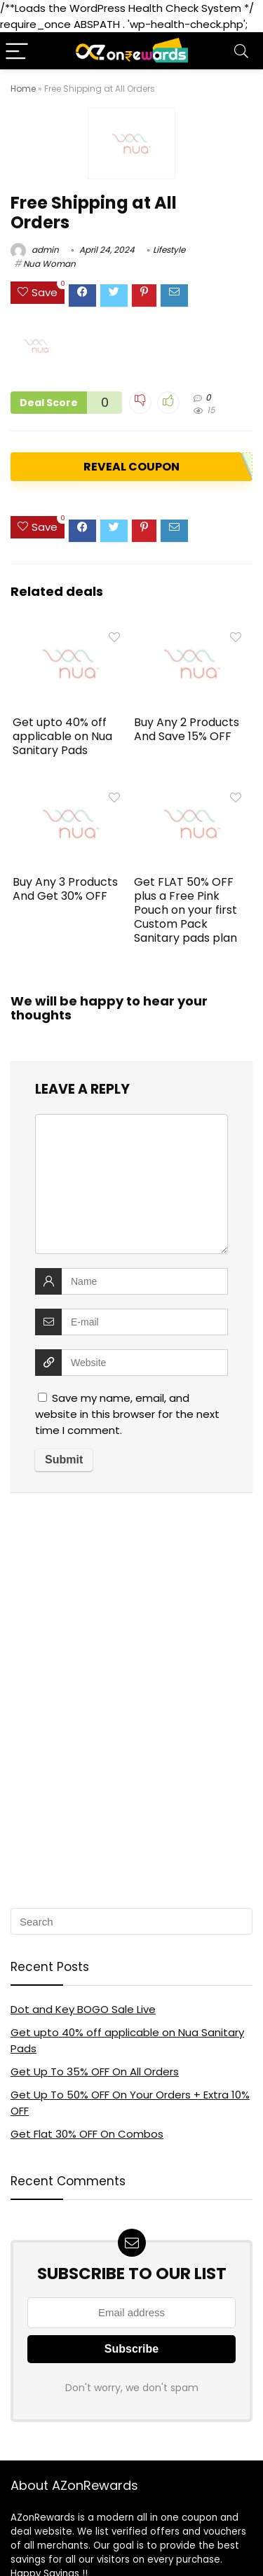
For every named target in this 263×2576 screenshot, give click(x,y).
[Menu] (17, 50)
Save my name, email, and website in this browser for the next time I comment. (127, 1414)
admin (35, 250)
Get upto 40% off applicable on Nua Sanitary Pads (62, 736)
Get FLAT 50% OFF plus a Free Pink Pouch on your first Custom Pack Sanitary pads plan (185, 910)
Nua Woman (49, 264)
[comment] (131, 1184)
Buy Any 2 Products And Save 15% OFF (186, 729)
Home (23, 89)
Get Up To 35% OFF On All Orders (95, 2071)
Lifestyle (169, 250)
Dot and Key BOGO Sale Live (83, 2009)
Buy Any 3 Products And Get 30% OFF (65, 889)
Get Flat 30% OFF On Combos (87, 2133)
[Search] (241, 50)
